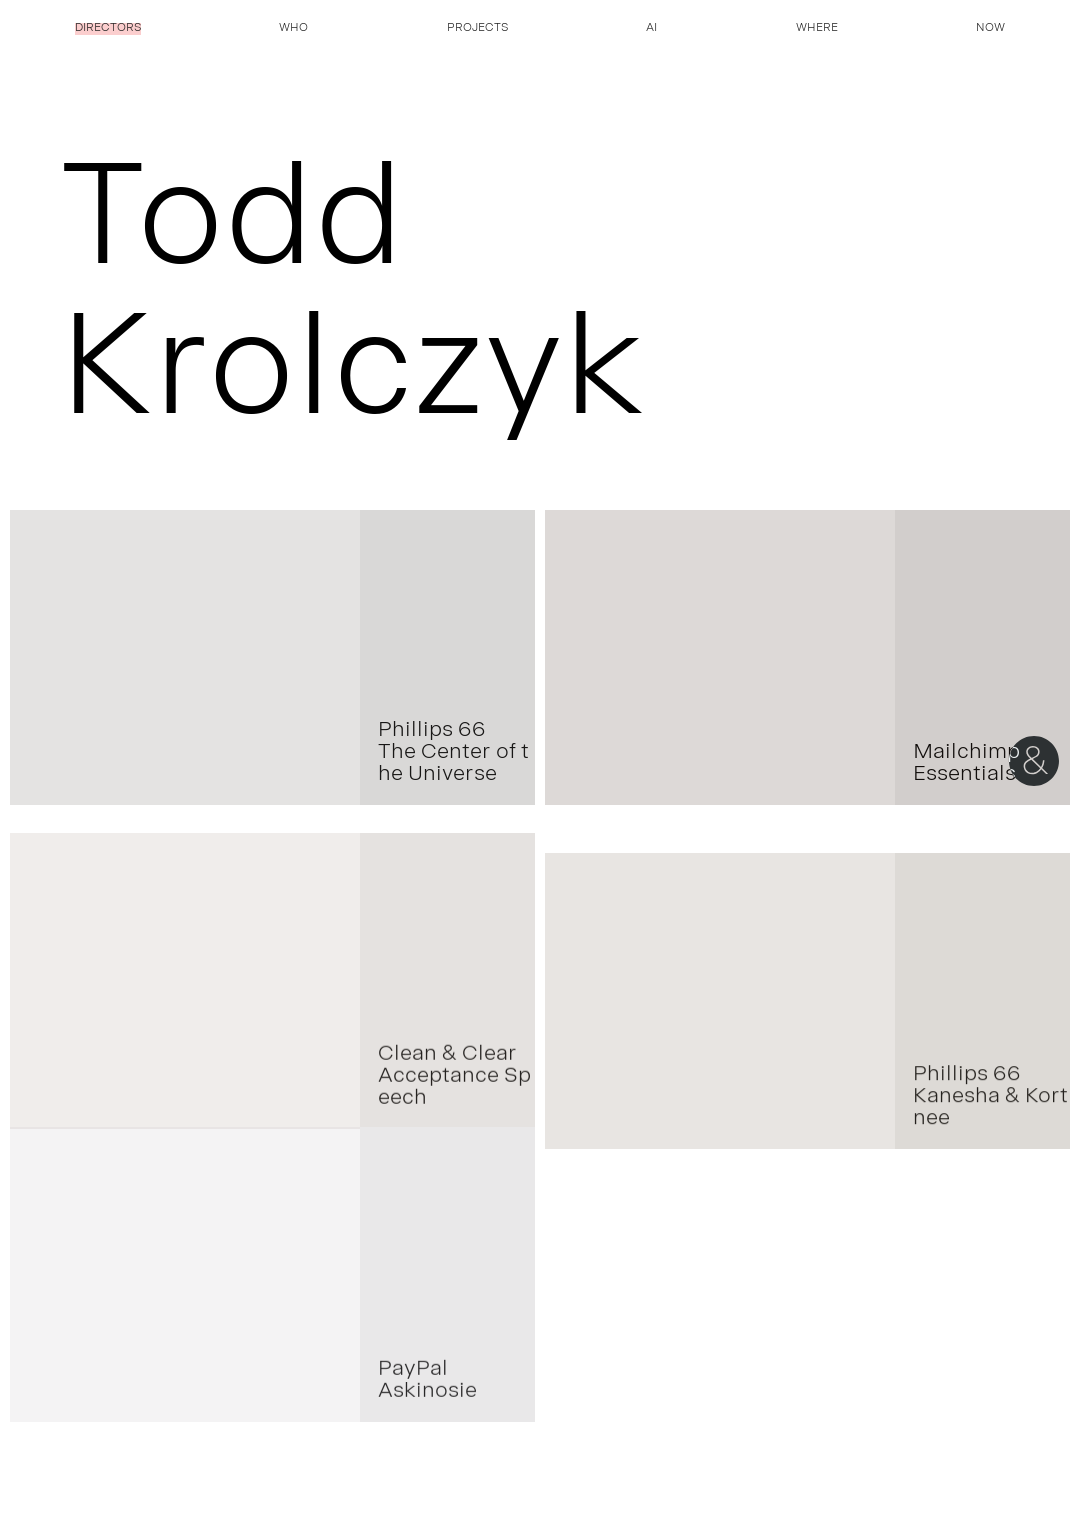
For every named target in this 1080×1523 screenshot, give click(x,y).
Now (990, 29)
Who (293, 29)
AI (651, 29)
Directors (108, 29)
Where (817, 29)
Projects (477, 29)
